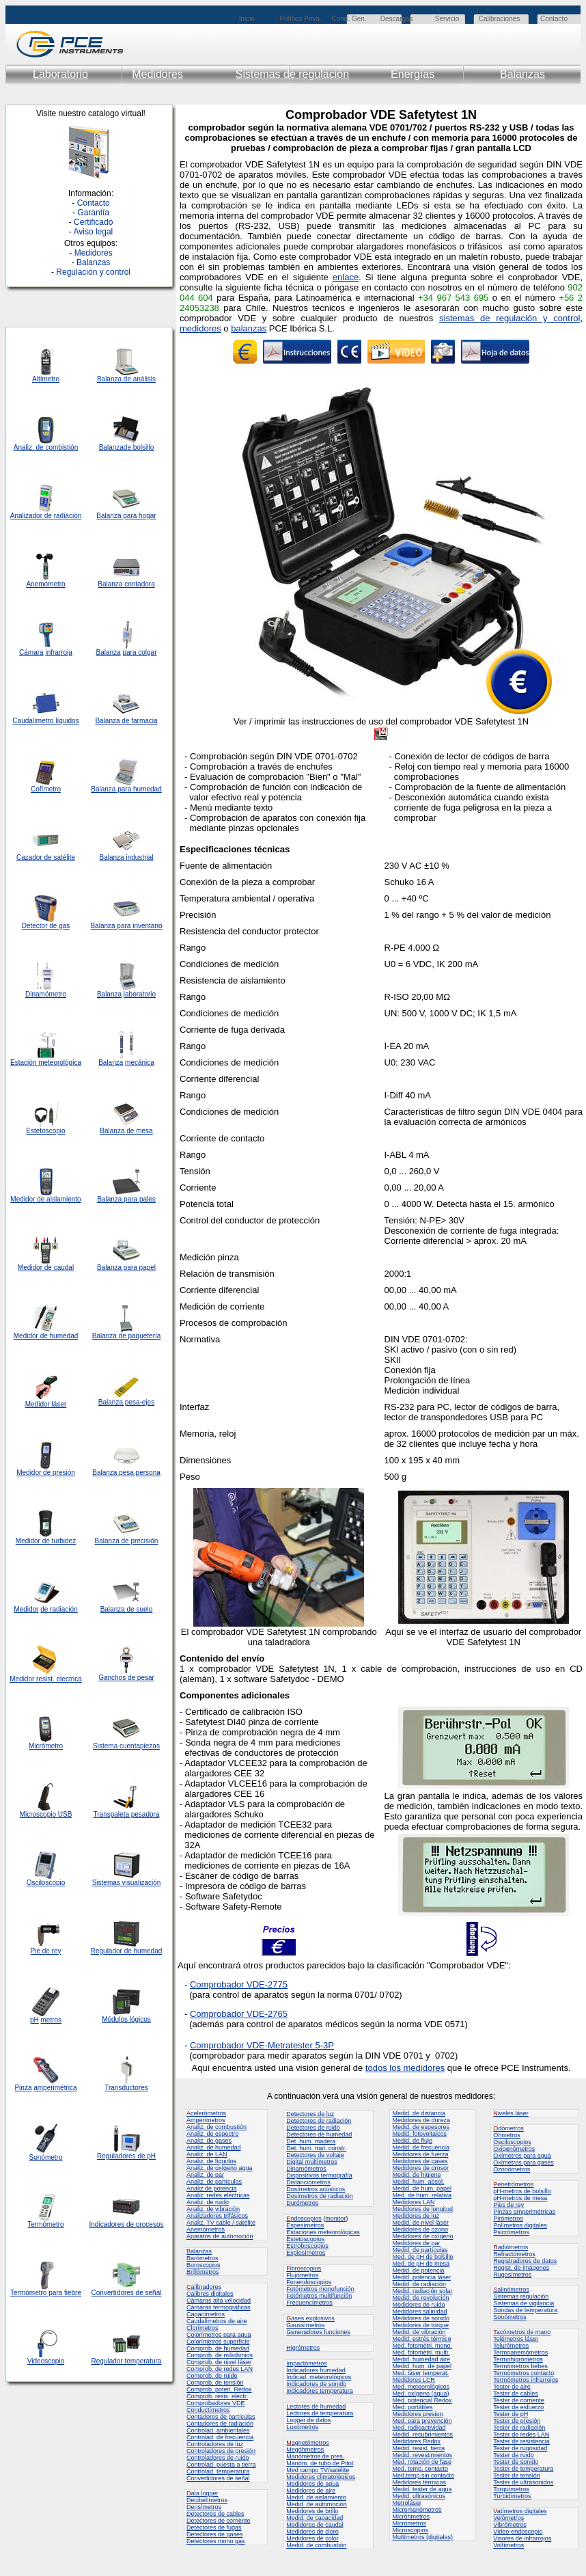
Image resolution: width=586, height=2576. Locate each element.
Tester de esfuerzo (518, 2407)
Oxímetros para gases (523, 2162)
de (48, 515)
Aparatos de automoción (219, 2236)
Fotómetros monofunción (320, 2289)
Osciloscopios (512, 2142)
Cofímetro (46, 789)
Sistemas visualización (126, 1882)
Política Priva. (300, 19)
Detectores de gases (214, 2534)
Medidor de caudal (46, 1267)
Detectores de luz (310, 2114)
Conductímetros (208, 2409)
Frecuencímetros (309, 2302)
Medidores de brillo (312, 2511)
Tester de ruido (513, 2455)
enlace (346, 277)
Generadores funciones (318, 2332)
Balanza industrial (127, 857)
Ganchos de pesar (126, 1677)
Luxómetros (302, 2427)
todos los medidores (405, 2068)
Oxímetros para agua (522, 2155)
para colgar (139, 652)
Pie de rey (45, 1951)
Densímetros (203, 2507)
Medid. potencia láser (421, 2277)
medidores (200, 328)
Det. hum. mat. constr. (316, 2148)
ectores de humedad (316, 2406)
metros (51, 2020)
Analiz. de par (205, 2174)
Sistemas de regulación (292, 74)
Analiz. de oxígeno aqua (219, 2168)
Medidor (26, 1336)
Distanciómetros (308, 2182)
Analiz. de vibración (213, 2209)
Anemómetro (45, 584)
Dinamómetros (306, 2168)
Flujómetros (302, 2275)
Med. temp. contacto (420, 2468)
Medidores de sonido (420, 2318)
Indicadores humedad (316, 2370)
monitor (335, 2218)
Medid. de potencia (418, 2270)
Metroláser (406, 2502)
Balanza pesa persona (126, 1472)
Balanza (111, 447)
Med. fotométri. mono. (422, 2345)
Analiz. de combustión (216, 2127)
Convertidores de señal (127, 2292)
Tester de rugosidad (520, 2448)
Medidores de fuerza (420, 2154)
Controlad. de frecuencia (219, 2437)
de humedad (58, 1336)
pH (34, 2020)
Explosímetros (305, 2252)
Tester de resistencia (521, 2441)
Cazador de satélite (45, 857)
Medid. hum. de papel (421, 2366)
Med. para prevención (421, 2420)
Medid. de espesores (420, 2127)
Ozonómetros (511, 2169)
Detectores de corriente (218, 2520)
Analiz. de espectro (212, 2133)
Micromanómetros (416, 2509)
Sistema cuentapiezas (126, 1746)
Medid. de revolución (420, 2297)
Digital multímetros (311, 2161)
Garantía (93, 212)
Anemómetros (205, 2229)
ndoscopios (304, 2218)
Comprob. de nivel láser (218, 2362)
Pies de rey (508, 2204)
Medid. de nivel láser (420, 2222)
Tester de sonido (515, 2461)
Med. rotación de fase (421, 2461)
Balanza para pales (126, 1199)
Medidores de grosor (420, 2168)
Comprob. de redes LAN (219, 2368)
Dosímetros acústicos (315, 2189)
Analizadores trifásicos (217, 2215)
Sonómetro (46, 2157)
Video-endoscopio (517, 2531)
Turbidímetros (512, 2496)
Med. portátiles (412, 2407)
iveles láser (511, 2113)
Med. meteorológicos (420, 2386)
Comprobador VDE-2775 (239, 1984)
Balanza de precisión (126, 1541)
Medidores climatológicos (320, 2476)
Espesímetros (305, 2225)
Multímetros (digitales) (422, 2537)
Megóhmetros (305, 2449)
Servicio (447, 19)
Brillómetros (202, 2271)
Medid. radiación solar (422, 2291)
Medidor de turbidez (46, 1541)
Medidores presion (417, 2414)
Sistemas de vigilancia (523, 2303)
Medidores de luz (415, 2215)
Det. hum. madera (310, 2141)
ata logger (202, 2493)
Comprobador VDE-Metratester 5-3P (262, 2045)
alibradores (203, 2286)
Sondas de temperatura (525, 2310)
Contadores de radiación (219, 2423)
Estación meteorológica (45, 1062)
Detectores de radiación (318, 2120)
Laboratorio (60, 74)
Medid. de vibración (418, 2332)
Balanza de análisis (126, 379)
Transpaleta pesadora (127, 1814)
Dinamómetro (45, 994)
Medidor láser (46, 1404)
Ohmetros (506, 2135)
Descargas (396, 19)
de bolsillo (139, 447)
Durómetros (302, 2202)
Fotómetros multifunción (319, 2295)
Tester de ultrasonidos (523, 2482)
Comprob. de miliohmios (219, 2355)
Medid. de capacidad (314, 2517)
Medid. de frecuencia (420, 2147)
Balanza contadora (126, 584)
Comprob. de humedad (217, 2348)
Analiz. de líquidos (211, 2161)
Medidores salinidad (419, 2311)
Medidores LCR (413, 2379)
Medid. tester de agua (421, 2489)
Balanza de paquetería (126, 1336)
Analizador (26, 515)
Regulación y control (93, 272)
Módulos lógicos (126, 2019)
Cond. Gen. (348, 19)
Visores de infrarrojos (522, 2538)
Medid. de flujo (412, 2140)
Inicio (247, 19)
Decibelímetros (206, 2500)
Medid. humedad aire (421, 2359)
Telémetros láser (515, 2338)
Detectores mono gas (215, 2541)
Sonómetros (510, 2317)
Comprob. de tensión (215, 2382)
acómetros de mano (521, 2332)
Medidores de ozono (420, 2229)
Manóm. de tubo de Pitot (319, 2463)
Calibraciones (499, 19)
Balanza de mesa (126, 1131)
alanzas (199, 2251)
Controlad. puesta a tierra (221, 2464)
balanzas (248, 328)
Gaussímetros (305, 2325)
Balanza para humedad (126, 789)
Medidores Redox (416, 2441)
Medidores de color (312, 2538)
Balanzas (522, 74)
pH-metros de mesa (520, 2198)
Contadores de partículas (220, 2416)
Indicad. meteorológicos (318, 2377)
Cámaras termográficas (218, 2307)
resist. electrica (57, 1679)
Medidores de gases (419, 2161)
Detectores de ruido (313, 2127)
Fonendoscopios (308, 2282)
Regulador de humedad (127, 1951)
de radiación (58, 1609)
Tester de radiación (519, 2427)
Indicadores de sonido (316, 2384)
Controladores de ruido (217, 2457)
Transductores (126, 2087)
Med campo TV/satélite (317, 2470)
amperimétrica (54, 2087)
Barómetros (202, 2258)
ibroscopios (303, 2268)
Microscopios (410, 2530)
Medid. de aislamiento (316, 2497)
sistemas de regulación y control (509, 318)
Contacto (554, 19)
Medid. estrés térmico (421, 2338)
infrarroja (58, 652)
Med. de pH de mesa (420, 2263)
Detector (35, 926)
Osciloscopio (46, 1882)
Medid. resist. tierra (418, 2448)
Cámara (31, 652)
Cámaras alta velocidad (218, 2300)
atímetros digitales (519, 2511)
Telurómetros (511, 2345)
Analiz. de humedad (213, 2147)
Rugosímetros (512, 2274)
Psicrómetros (511, 2232)
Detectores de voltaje (315, 2155)
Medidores (157, 74)
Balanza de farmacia (126, 720)
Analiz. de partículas (214, 2181)
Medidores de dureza (421, 2120)
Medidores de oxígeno (422, 2236)
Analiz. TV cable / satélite (220, 2222)
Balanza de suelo (126, 1609)
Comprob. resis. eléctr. (217, 2396)
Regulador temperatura (127, 2361)
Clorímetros (202, 2327)
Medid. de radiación (419, 2284)
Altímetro (45, 379)
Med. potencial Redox (421, 2400)
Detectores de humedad (319, 2134)
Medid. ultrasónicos (418, 2496)
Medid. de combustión (316, 2545)
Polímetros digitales (520, 2225)
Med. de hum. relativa (421, 2195)
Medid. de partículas (419, 2250)
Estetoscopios (305, 2239)
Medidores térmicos (419, 2482)
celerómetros (206, 2113)
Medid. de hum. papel (421, 2188)
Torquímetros (511, 2489)
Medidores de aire (310, 2490)
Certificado (93, 222)
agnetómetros (307, 2442)
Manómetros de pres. (315, 2456)
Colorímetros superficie (218, 2341)
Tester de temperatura (523, 2468)
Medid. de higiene (416, 2174)
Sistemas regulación (520, 2296)
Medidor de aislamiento (45, 1199)
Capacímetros (205, 2314)
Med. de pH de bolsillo (422, 2256)
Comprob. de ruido (212, 2375)
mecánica (139, 1062)
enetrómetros (513, 2184)
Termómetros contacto (523, 2373)
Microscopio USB (46, 1814)
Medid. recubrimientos (422, 2434)
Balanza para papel (126, 1267)
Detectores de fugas (214, 2527)
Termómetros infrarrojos (525, 2379)
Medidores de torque (420, 2325)
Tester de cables (515, 2393)
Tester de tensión (516, 2475)
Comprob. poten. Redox (219, 2389)
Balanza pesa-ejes (126, 1402)
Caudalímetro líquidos (45, 720)
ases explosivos (310, 2318)
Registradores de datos (525, 2261)
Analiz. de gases (209, 2140)
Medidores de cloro (312, 2531)
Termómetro (45, 2224)
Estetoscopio (45, 1131)
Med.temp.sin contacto (423, 2475)
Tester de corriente (518, 2400)
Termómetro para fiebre (45, 2292)
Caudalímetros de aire (216, 2321)
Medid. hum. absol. (418, 2181)
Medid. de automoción (316, 2504)
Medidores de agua (312, 2483)
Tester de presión (516, 2420)
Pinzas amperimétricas (524, 2211)
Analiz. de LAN (206, 2154)
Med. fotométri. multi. (420, 2352)
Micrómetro (46, 1746)
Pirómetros (508, 2218)
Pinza (22, 2087)
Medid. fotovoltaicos (419, 2133)
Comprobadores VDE (215, 2403)
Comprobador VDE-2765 (239, 2014)
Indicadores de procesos (126, 2224)
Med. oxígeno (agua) (420, 2393)
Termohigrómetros (518, 2359)
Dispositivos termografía (319, 2175)
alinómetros (511, 2289)
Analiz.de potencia (211, 2188)
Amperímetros (205, 2120)
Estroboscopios (307, 2245)
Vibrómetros (509, 2524)
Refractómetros (514, 2254)
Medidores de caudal (315, 2524)
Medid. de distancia (418, 2113)
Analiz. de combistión (46, 447)
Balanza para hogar (126, 515)
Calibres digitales (210, 2293)
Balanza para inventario (126, 926)
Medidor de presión (45, 1472)
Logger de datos (308, 2420)
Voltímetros (508, 2545)
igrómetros (303, 2347)
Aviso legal (93, 231)
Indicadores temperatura (319, 2390)
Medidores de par (416, 2243)
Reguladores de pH (126, 2156)
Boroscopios (203, 2265)
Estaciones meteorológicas (323, 2232)
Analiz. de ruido (207, 2202)
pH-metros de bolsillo (522, 2191)
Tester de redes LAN (521, 2434)
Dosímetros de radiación (319, 2196)
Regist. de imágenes (521, 2267)
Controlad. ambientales (218, 2430)
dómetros (508, 2128)
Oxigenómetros (514, 2148)
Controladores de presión (220, 2451)
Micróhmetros (411, 2516)
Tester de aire (512, 2386)
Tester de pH (510, 2414)
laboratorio (140, 994)
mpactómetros (306, 2363)
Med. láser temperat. (420, 2373)
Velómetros (508, 2517)
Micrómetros (409, 2523)
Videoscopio (45, 2361)
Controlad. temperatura (218, 2471)
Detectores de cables (215, 2513)
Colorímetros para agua (218, 2334)
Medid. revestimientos (422, 2455)
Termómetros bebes (520, 2366)
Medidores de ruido (418, 2304)
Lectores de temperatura (319, 2413)
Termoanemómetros (520, 2352)
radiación (68, 515)
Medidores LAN (413, 2202)
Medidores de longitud (422, 2209)
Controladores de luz (214, 2444)
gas (64, 926)
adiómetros (510, 2247)
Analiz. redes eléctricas (218, 2195)
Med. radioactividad (418, 2427)
